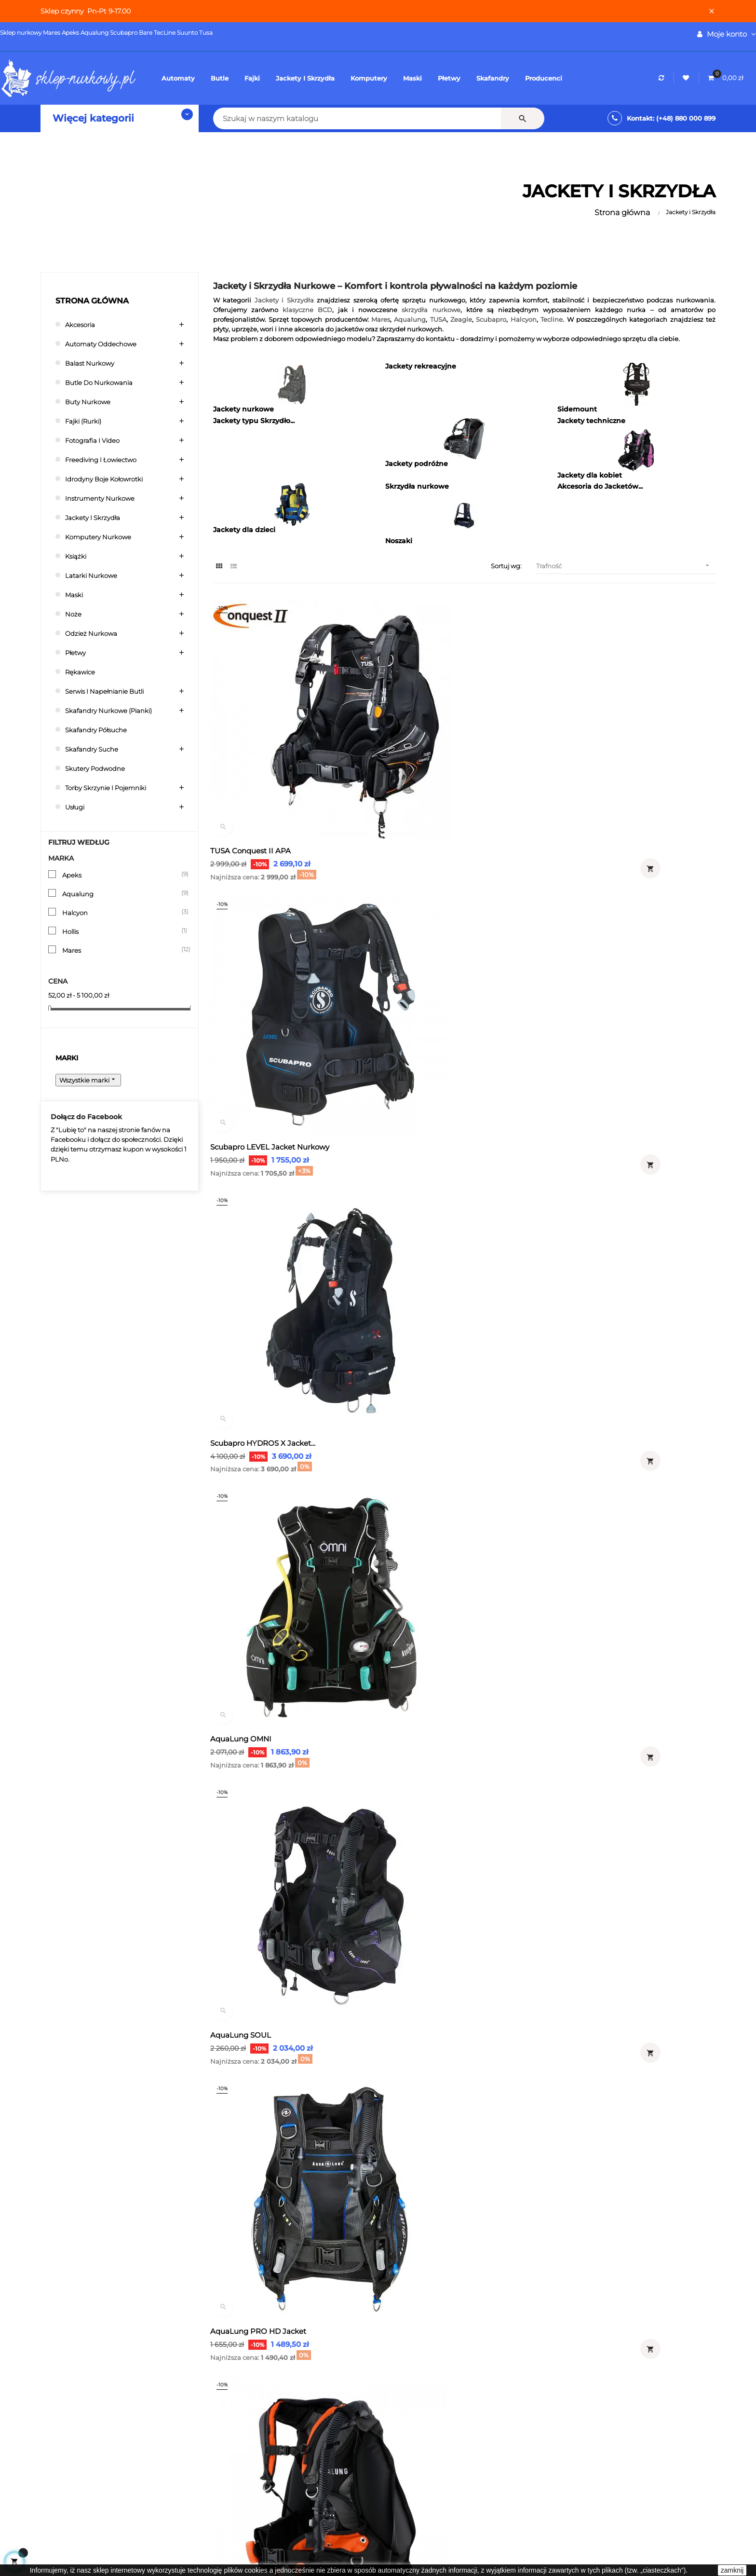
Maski (75, 595)
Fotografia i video (96, 441)
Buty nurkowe (90, 402)
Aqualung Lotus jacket (598, 1407)
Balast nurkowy (93, 364)
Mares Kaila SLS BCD (594, 1833)
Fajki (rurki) (86, 421)
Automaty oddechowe (106, 344)
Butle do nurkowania (103, 383)
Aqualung (121, 895)
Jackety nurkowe (243, 410)
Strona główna (92, 302)
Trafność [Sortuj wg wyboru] (626, 567)
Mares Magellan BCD (422, 2046)
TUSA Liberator (240, 1407)
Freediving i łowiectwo (106, 460)
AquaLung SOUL (415, 982)
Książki (77, 557)
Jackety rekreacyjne (420, 367)
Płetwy (77, 653)
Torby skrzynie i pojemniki (112, 788)
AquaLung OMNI (243, 982)
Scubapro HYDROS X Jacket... (609, 769)
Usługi (76, 807)
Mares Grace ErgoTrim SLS (260, 1833)
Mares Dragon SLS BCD (427, 1833)
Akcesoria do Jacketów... (600, 487)
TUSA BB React (240, 1620)
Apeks (121, 876)
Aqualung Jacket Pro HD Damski (444, 1194)
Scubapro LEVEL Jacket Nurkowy (444, 769)
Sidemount (577, 410)
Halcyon (121, 913)
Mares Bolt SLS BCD (248, 2046)
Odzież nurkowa (95, 634)
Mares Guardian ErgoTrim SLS (611, 1620)
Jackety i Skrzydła (96, 518)
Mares (121, 951)
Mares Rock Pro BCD (594, 2046)
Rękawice (82, 672)
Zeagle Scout (408, 1620)
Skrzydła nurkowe (417, 487)
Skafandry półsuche (100, 730)
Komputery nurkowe (103, 537)
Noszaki (398, 542)
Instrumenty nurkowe (104, 499)
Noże (74, 614)
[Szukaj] (290, 118)
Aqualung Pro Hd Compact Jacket (275, 1194)
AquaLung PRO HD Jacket (605, 982)
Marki (66, 1060)
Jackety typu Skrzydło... (254, 422)
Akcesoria (82, 325)
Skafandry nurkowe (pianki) (115, 711)
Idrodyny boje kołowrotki (110, 479)
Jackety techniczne (591, 422)
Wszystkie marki (92, 1083)
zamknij (732, 2570)
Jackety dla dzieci (244, 531)
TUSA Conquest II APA (253, 769)
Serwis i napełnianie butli (110, 692)
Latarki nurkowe (95, 576)
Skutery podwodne (99, 769)
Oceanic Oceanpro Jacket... (433, 1407)
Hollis (121, 932)
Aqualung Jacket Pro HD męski (613, 1194)
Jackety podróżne (416, 465)
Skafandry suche (95, 749)
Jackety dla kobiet (589, 476)
